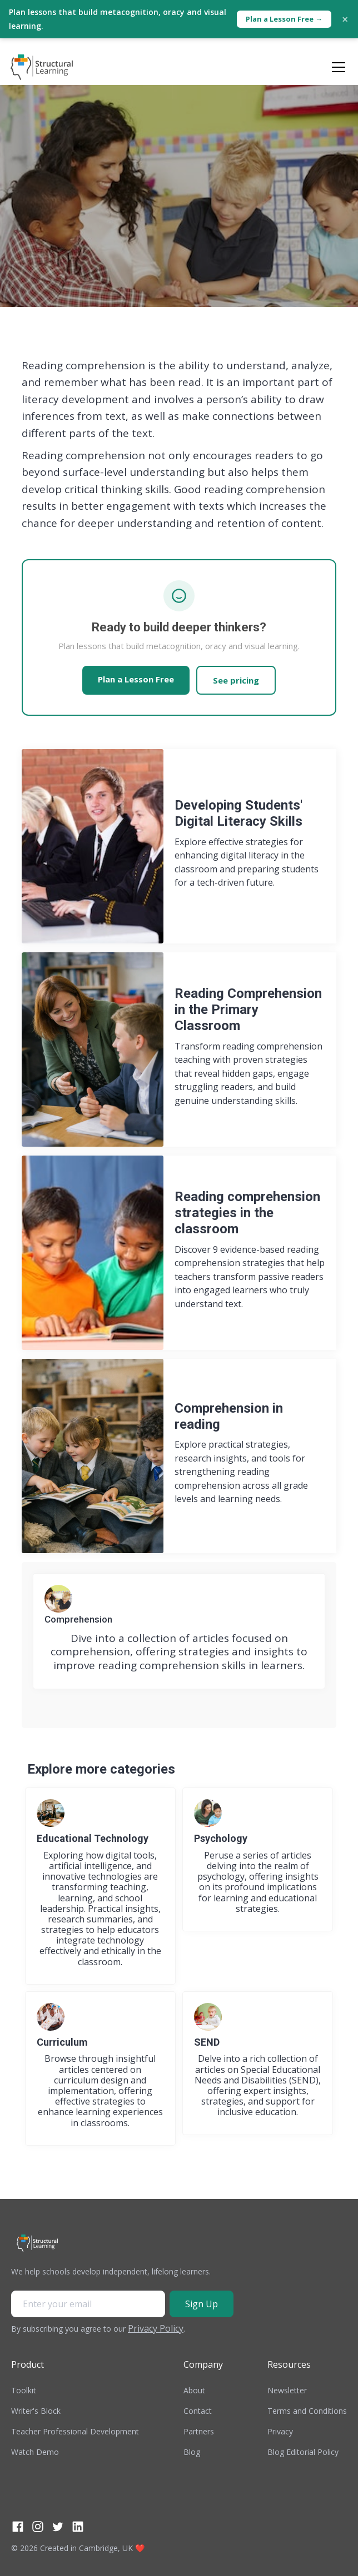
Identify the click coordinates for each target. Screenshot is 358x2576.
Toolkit (23, 2390)
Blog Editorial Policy (303, 2452)
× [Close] (345, 19)
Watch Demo (35, 2452)
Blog (191, 2452)
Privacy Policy (155, 2328)
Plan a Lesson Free (136, 679)
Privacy (280, 2431)
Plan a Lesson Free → (284, 19)
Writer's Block (36, 2411)
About (194, 2390)
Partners (198, 2431)
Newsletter (287, 2390)
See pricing (236, 680)
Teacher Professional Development (75, 2431)
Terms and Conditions (307, 2411)
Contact (197, 2411)
